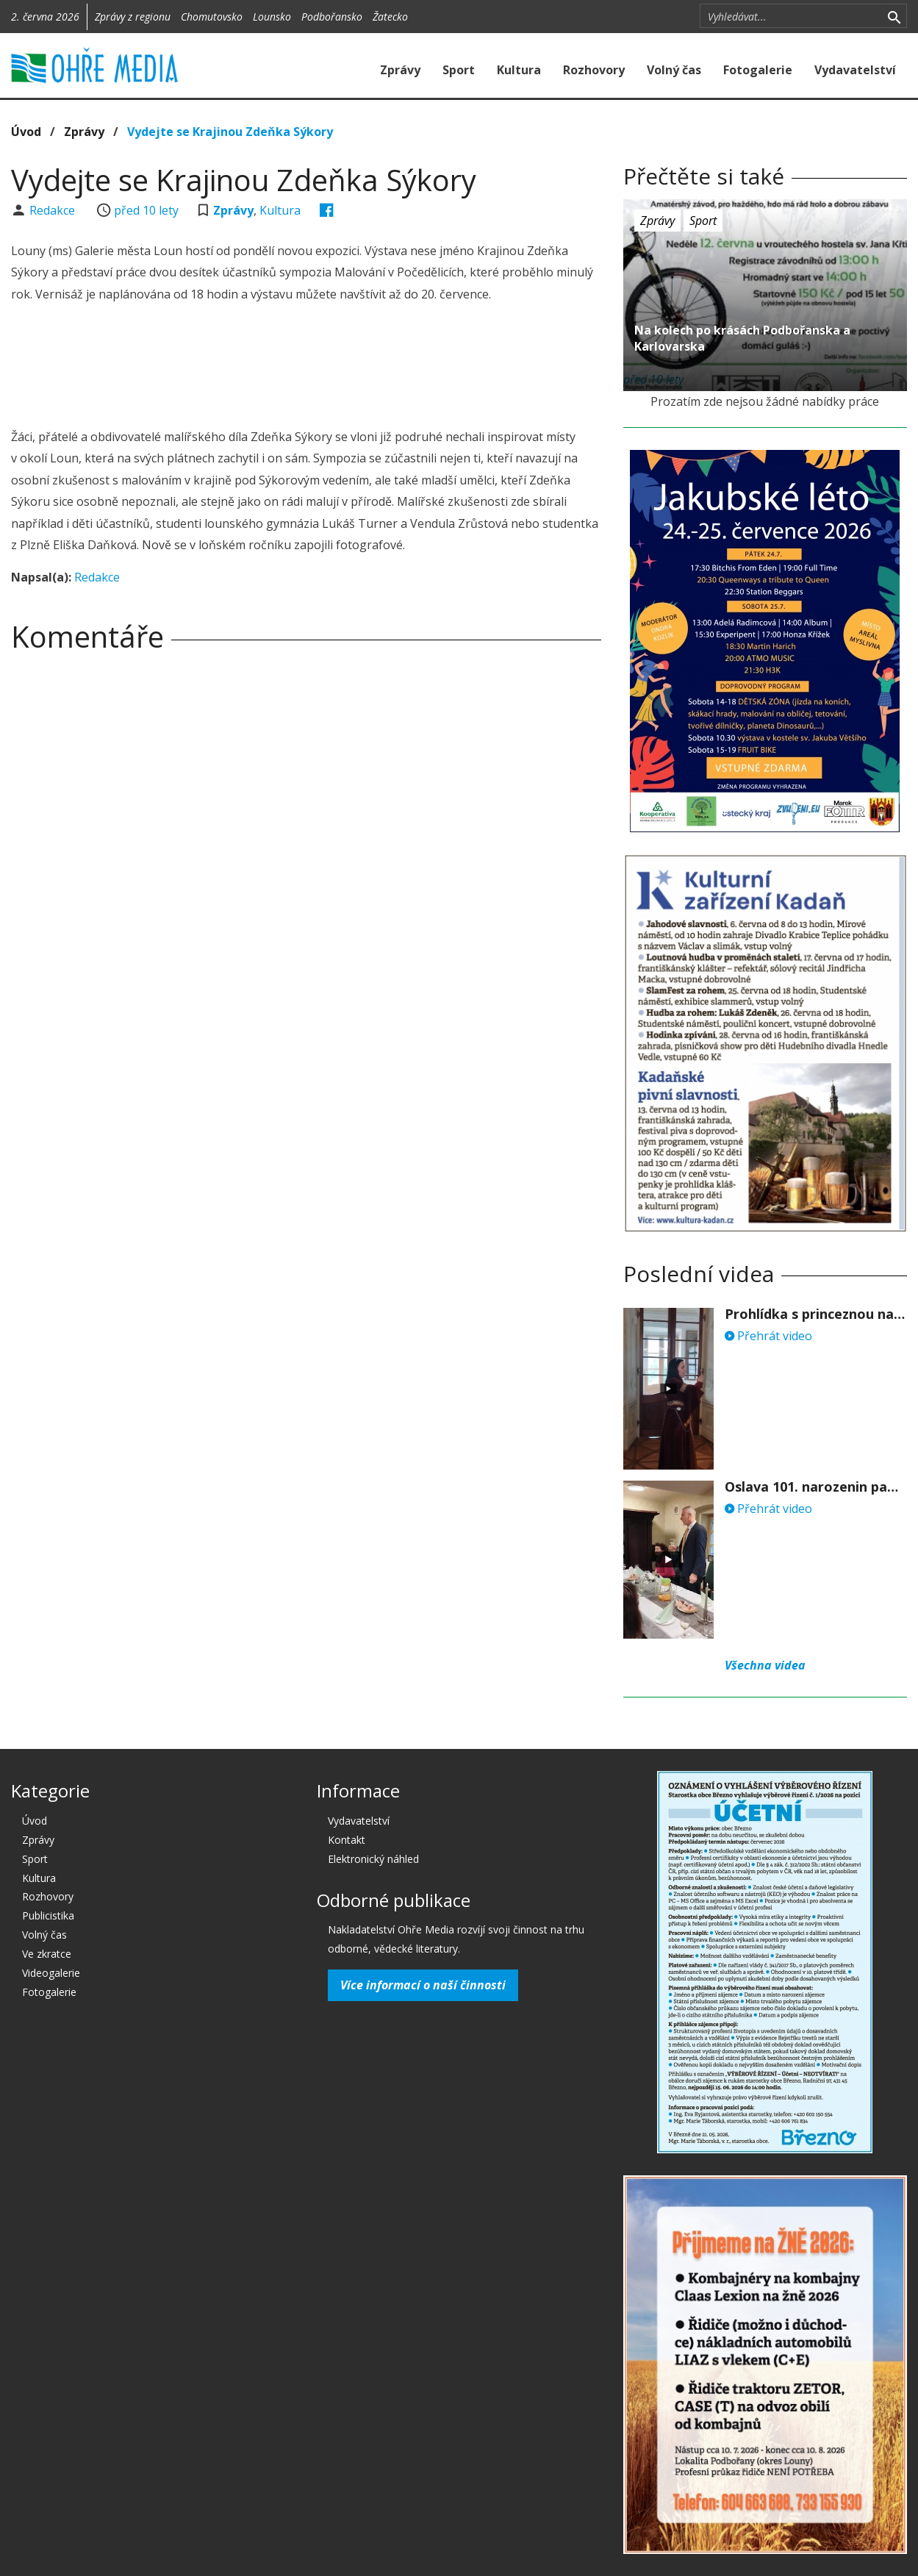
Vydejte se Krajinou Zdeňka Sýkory (230, 132)
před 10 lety (146, 210)
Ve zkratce (46, 1954)
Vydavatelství (855, 70)
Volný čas (674, 70)
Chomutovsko (212, 17)
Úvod (26, 132)
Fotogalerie (757, 70)
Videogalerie (51, 1973)
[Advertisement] (305, 367)
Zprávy (400, 70)
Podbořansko (331, 17)
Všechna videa (765, 1665)
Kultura (519, 70)
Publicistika (48, 1915)
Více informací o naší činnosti (423, 1985)
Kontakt (346, 1840)
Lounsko (272, 17)
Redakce (53, 210)
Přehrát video (768, 1336)
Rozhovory (594, 70)
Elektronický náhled (373, 1859)
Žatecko (390, 17)
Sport (458, 70)
